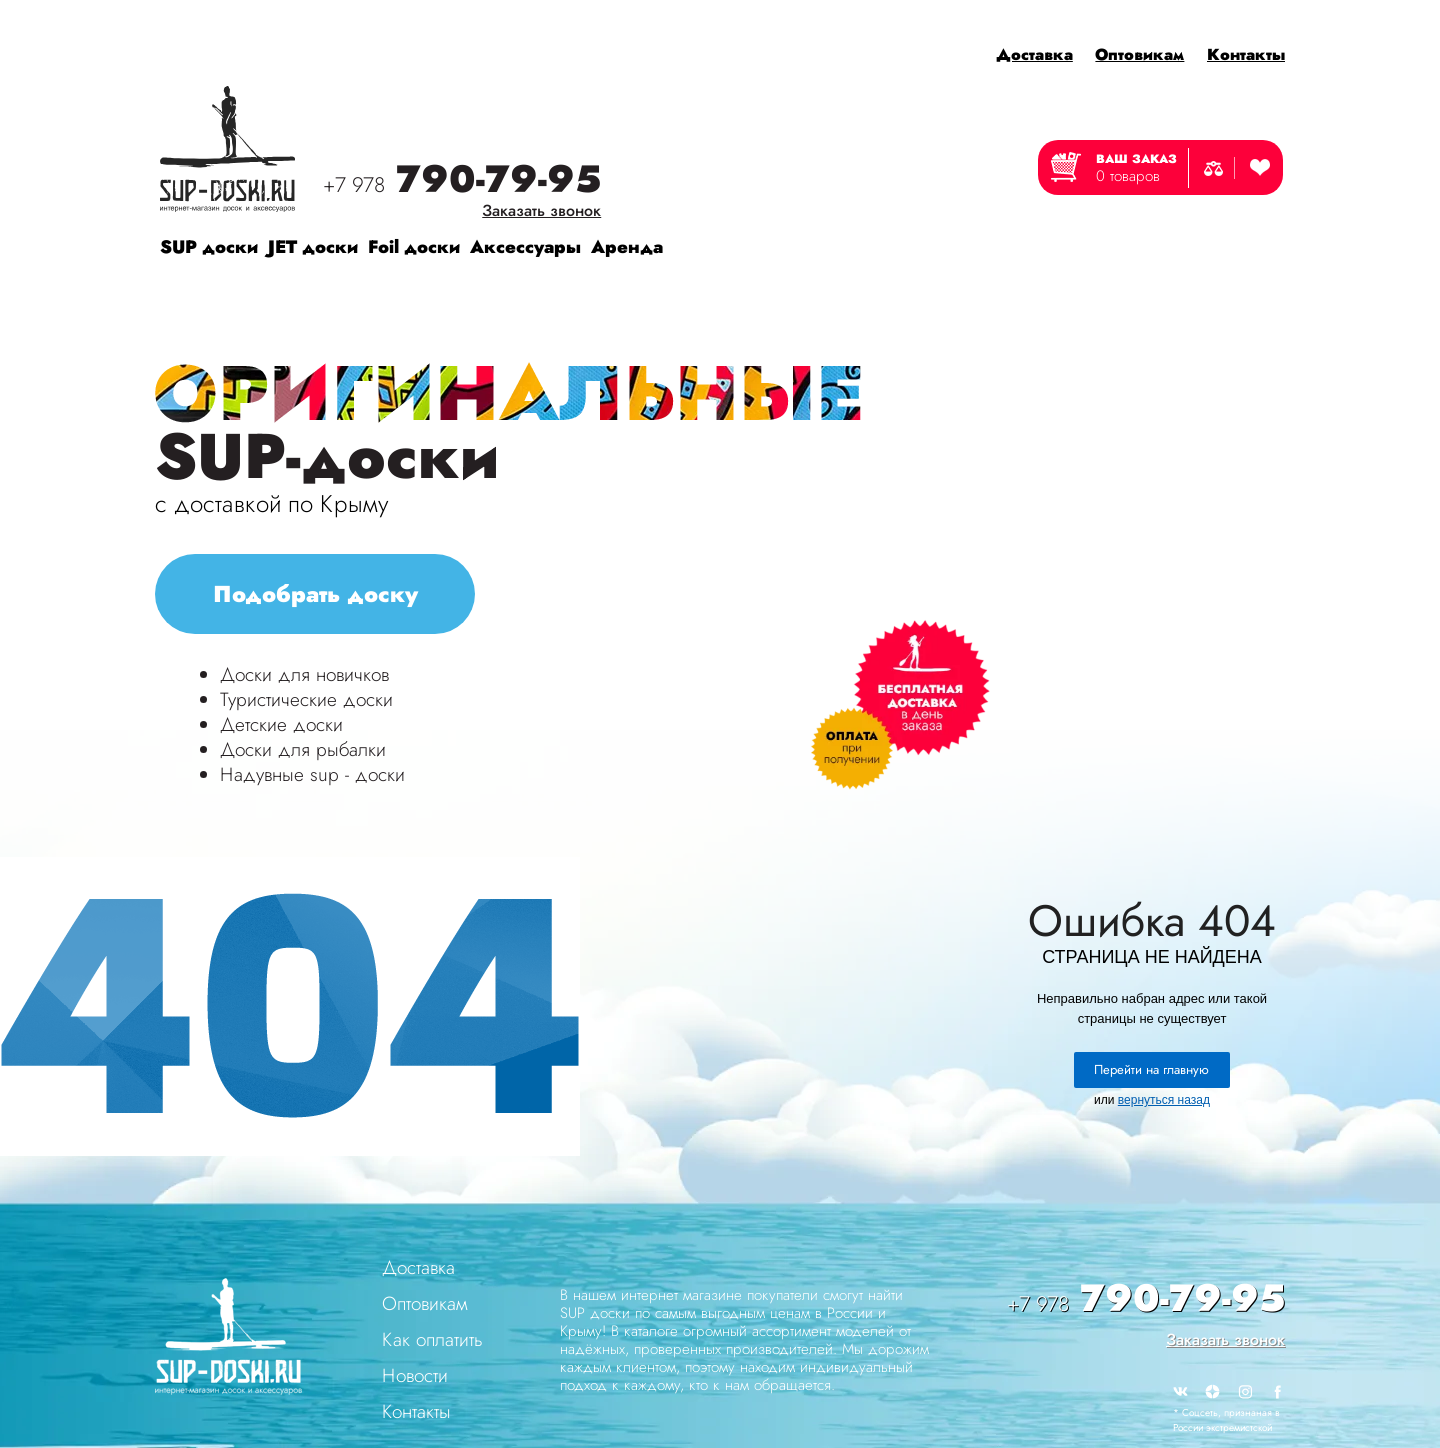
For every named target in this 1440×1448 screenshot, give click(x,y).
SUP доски (209, 247)
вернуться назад (1164, 1100)
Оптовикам (1139, 54)
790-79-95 (462, 182)
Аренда (627, 247)
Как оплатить (432, 1339)
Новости (415, 1375)
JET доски (313, 247)
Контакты (1246, 54)
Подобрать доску (315, 594)
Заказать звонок (541, 210)
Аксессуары (525, 247)
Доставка (1034, 54)
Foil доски (414, 247)
